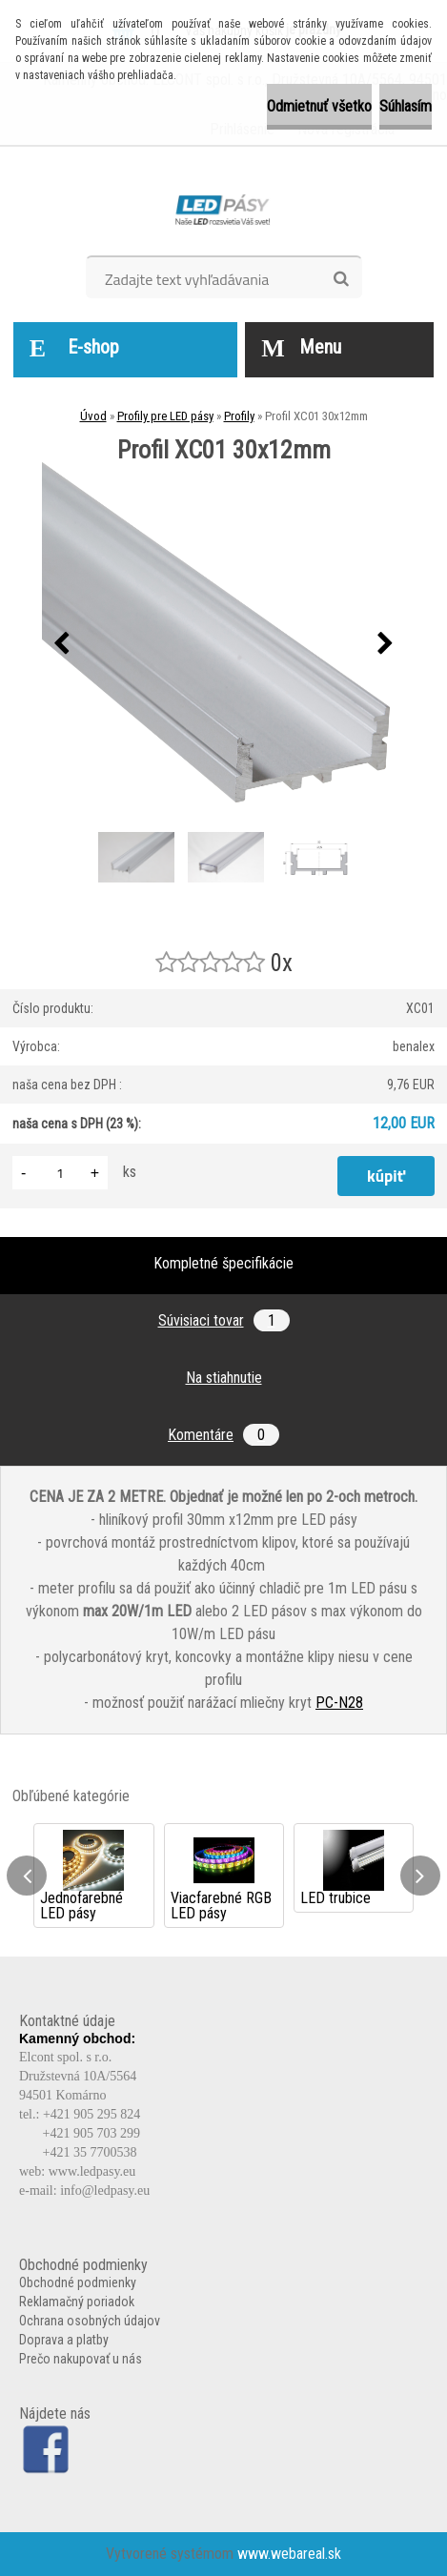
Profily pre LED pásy (165, 416)
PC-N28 (339, 1703)
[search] (340, 279)
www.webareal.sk (289, 2554)
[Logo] (223, 207)
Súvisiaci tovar (224, 1320)
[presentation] (62, 644)
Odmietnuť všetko (319, 106)
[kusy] (60, 1172)
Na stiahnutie (224, 1378)
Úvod (93, 416)
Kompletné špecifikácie (223, 1263)
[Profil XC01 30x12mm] (224, 644)
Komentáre (223, 1435)
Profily (239, 416)
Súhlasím (405, 106)
